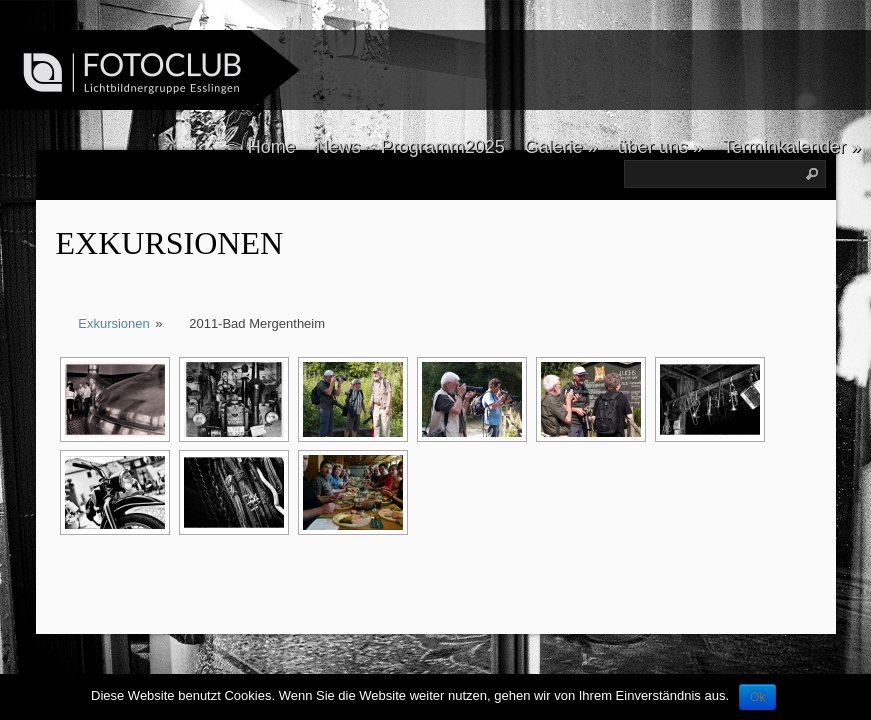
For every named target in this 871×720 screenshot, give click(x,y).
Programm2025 (443, 147)
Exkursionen (170, 243)
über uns (660, 147)
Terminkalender (792, 147)
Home (272, 147)
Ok (757, 697)
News (338, 147)
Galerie (561, 147)
